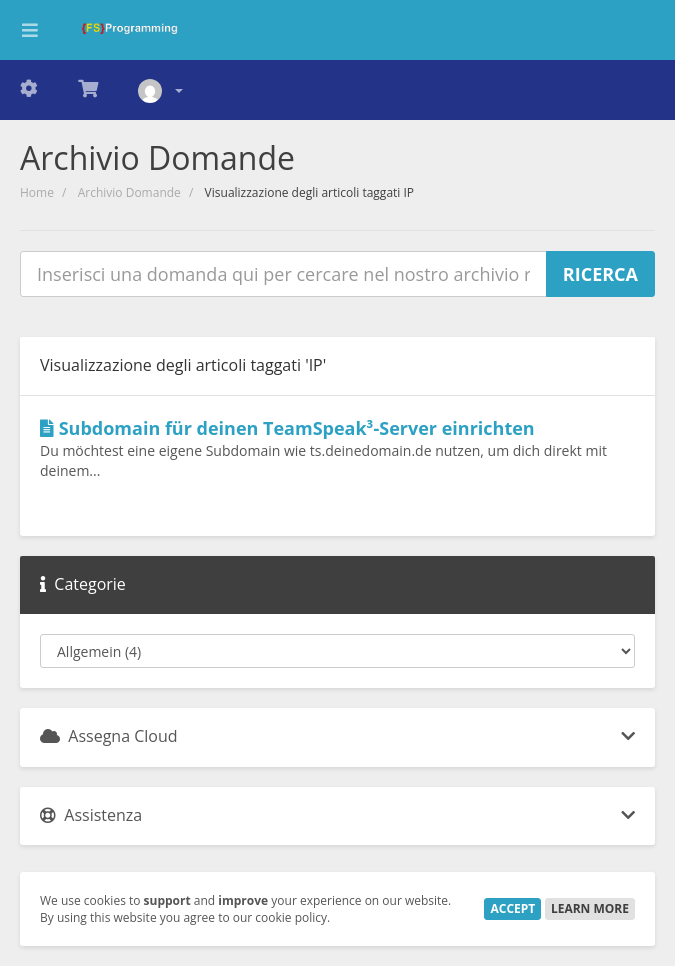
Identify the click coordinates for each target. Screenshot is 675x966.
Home (37, 192)
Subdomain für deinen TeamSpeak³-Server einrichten (287, 428)
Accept (512, 908)
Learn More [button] (590, 908)
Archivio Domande (129, 192)
